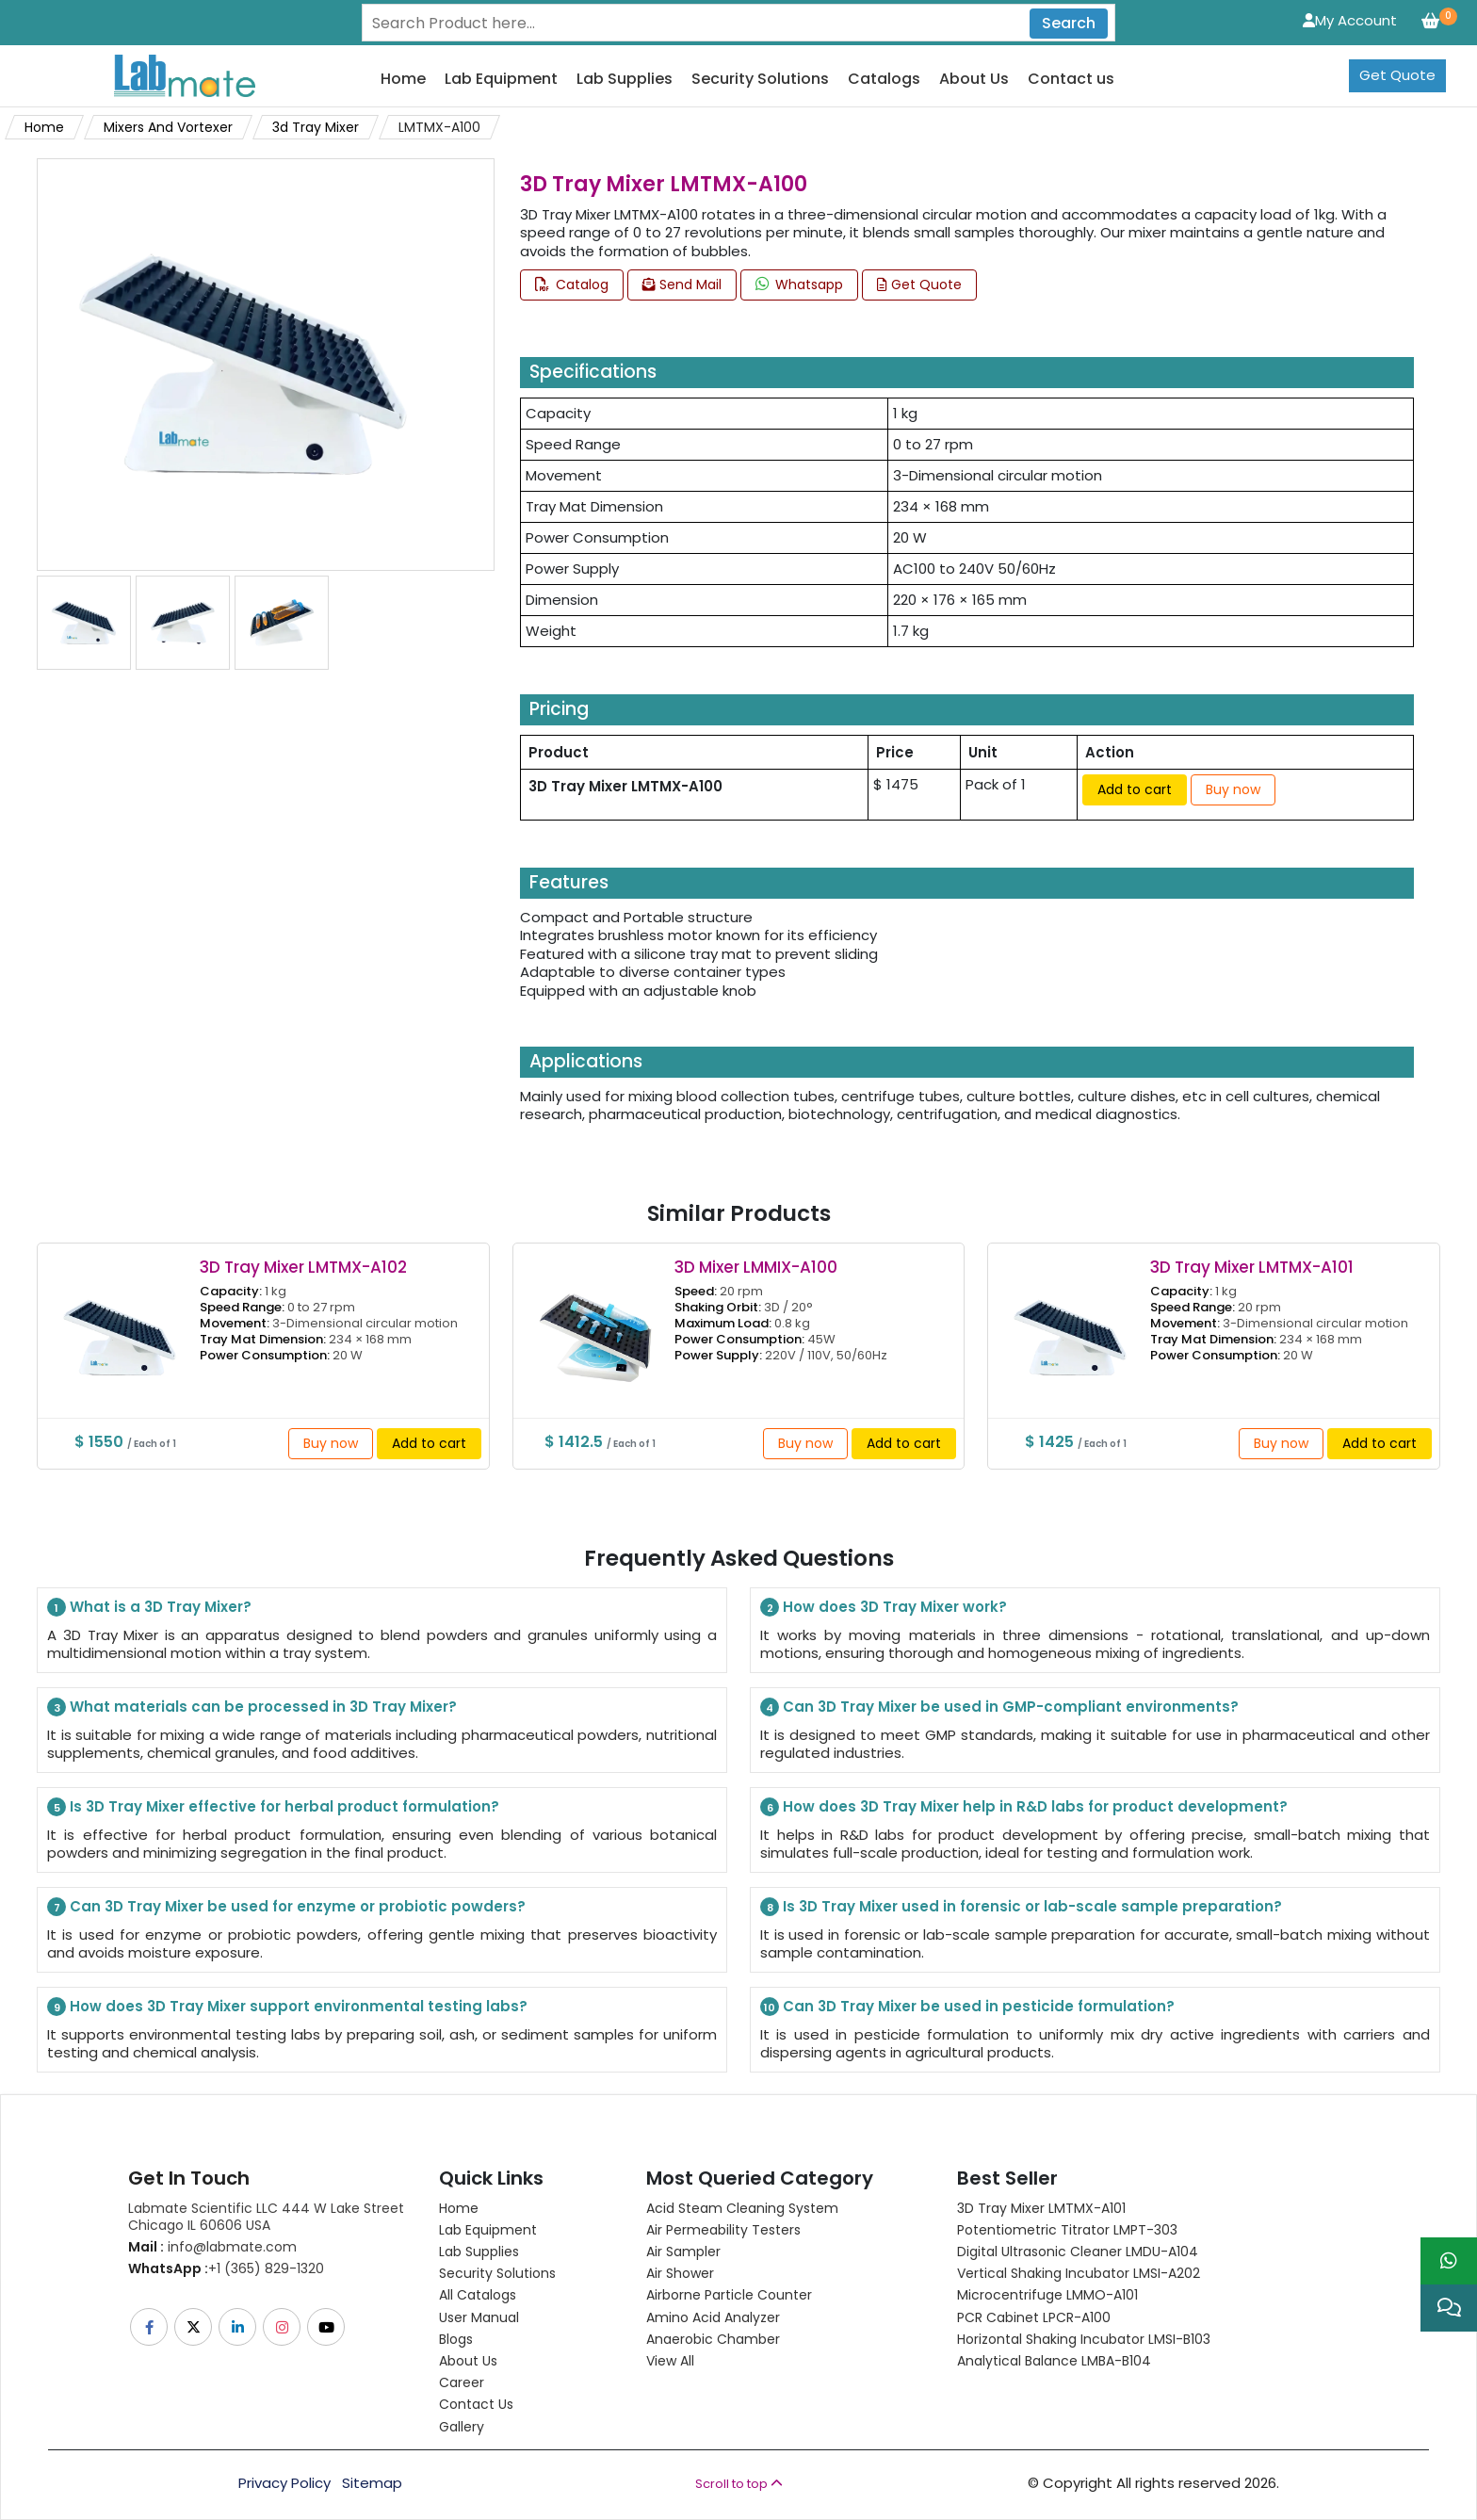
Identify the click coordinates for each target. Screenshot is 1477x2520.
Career (461, 2382)
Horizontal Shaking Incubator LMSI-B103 (1083, 2339)
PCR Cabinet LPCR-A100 (1034, 2317)
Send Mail (682, 284)
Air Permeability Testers (723, 2229)
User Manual (479, 2317)
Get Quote (1397, 75)
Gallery (461, 2426)
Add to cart (1134, 789)
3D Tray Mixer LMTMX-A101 (1041, 2208)
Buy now (1233, 789)
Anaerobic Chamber (713, 2339)
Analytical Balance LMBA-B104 (1054, 2360)
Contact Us (476, 2404)
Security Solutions (760, 79)
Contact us (1071, 79)
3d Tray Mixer (315, 127)
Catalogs (884, 79)
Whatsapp (799, 284)
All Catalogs (477, 2294)
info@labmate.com (212, 2246)
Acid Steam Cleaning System (742, 2208)
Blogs (456, 2339)
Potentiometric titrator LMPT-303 (1067, 2229)
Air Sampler (683, 2251)
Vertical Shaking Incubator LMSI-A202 (1078, 2273)
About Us (974, 79)
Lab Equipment (501, 79)
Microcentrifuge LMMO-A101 (1047, 2294)
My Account (1350, 20)
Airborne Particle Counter (729, 2294)
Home (403, 79)
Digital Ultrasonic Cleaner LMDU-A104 (1077, 2251)
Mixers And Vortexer (168, 127)
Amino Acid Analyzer (713, 2317)
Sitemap (372, 2483)
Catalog (572, 284)
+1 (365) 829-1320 (226, 2268)
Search (1069, 23)
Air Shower (680, 2273)
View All (670, 2360)
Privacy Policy (284, 2483)
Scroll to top (739, 2484)
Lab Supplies (624, 79)
